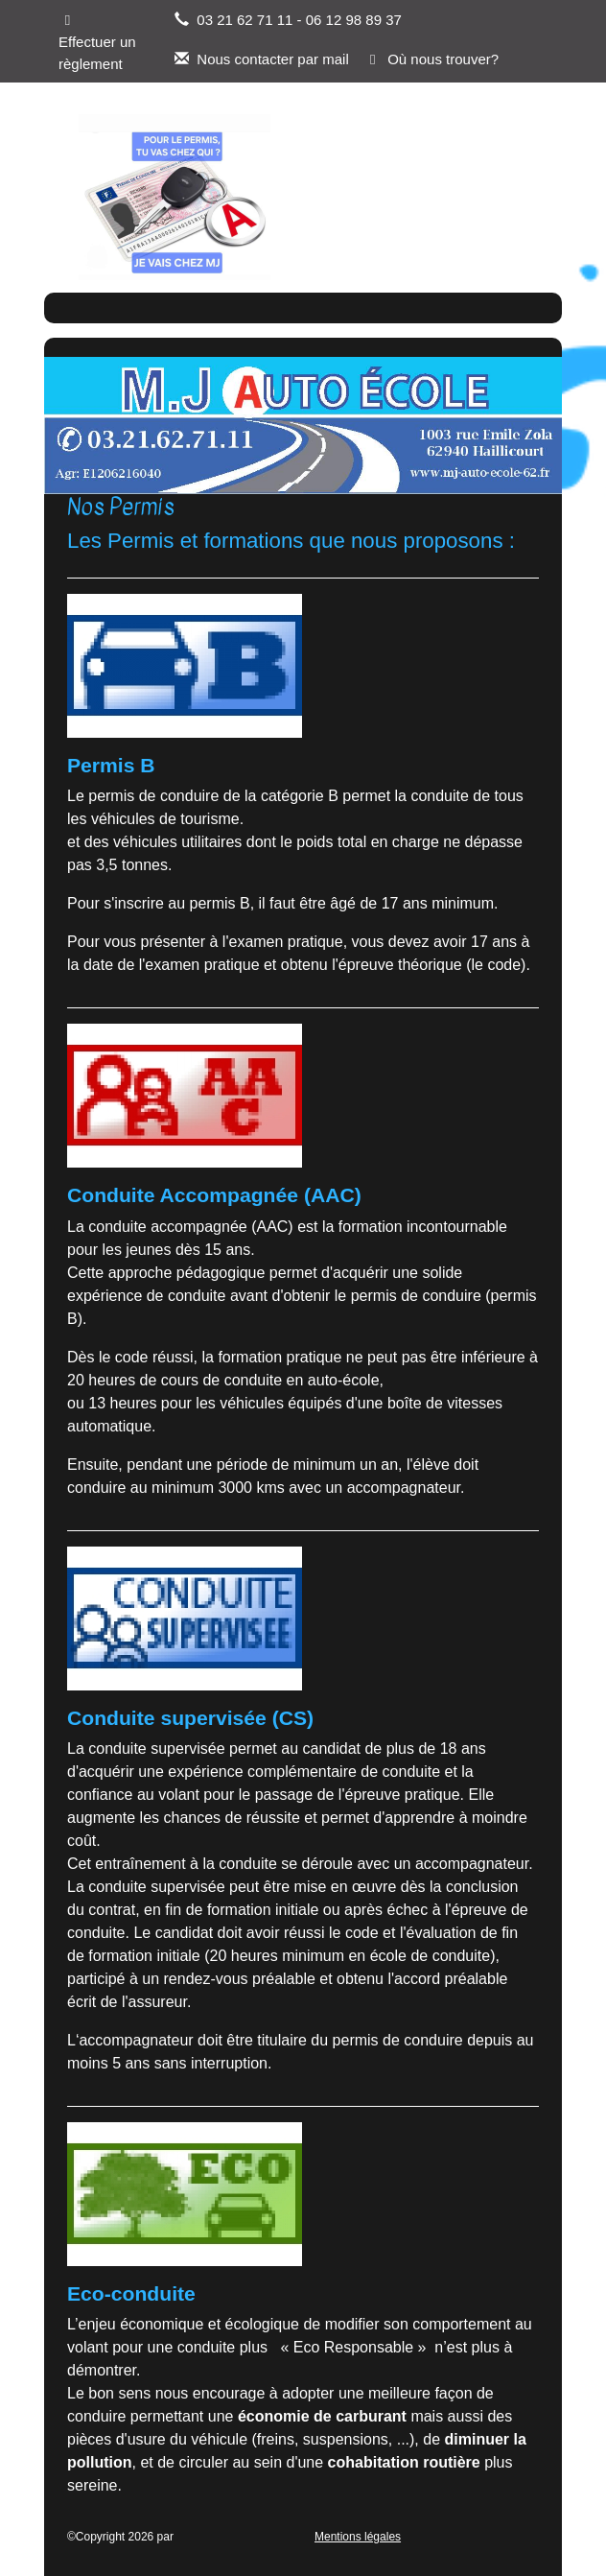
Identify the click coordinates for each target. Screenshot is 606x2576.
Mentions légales (358, 2536)
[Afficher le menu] (501, 197)
